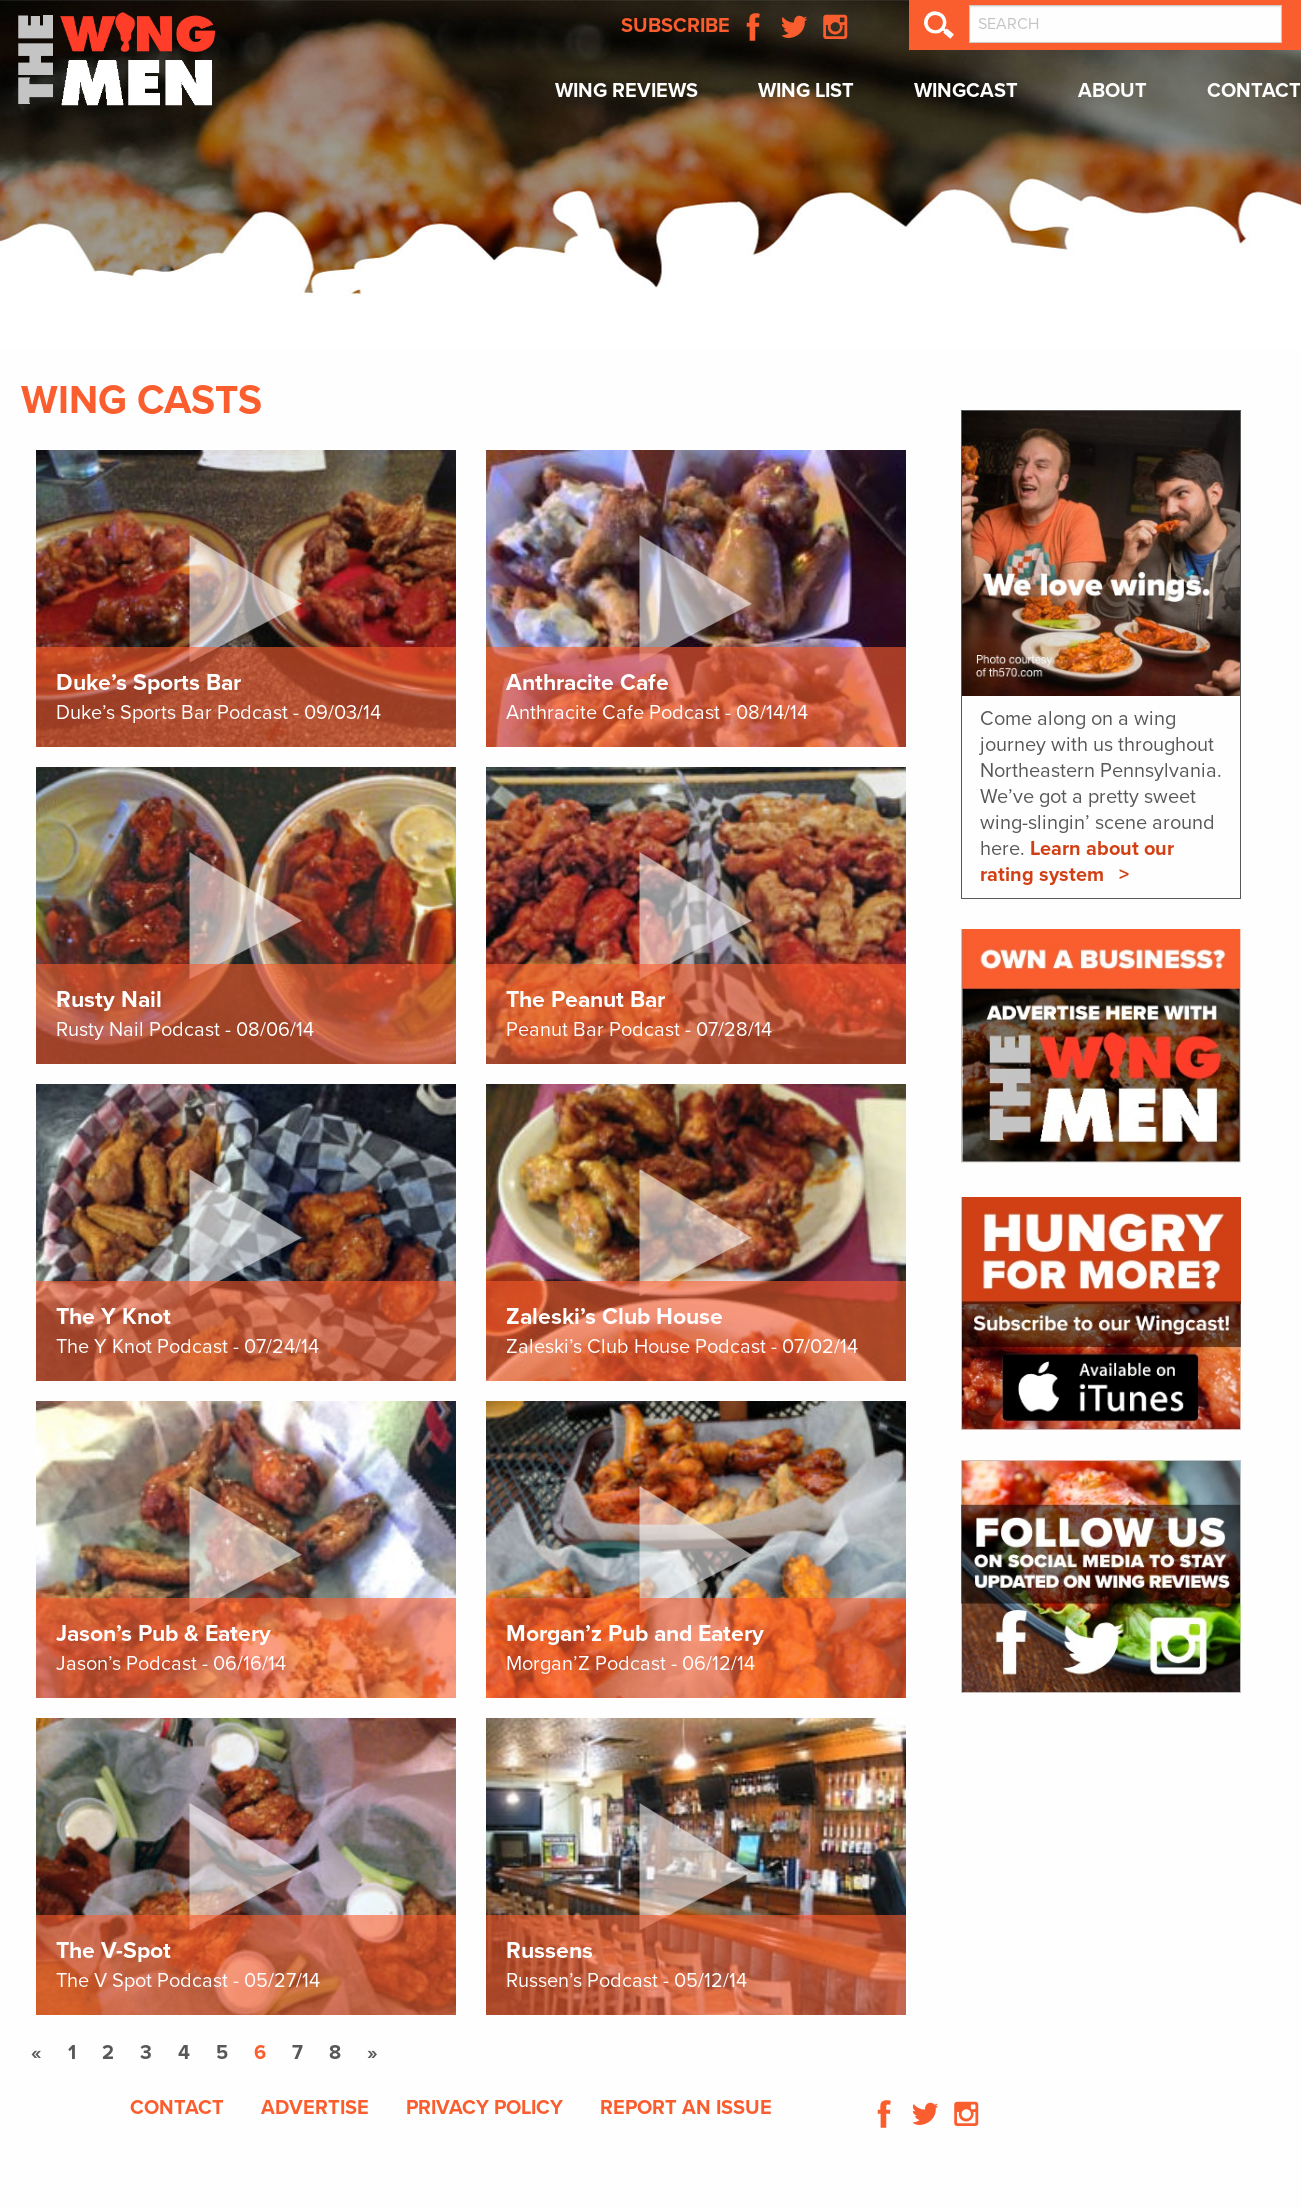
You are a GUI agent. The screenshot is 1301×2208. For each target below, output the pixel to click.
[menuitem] (626, 97)
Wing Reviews (626, 91)
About (1112, 91)
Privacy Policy (484, 2108)
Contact (1254, 91)
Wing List (806, 91)
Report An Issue (686, 2108)
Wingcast (966, 91)
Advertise (315, 2108)
